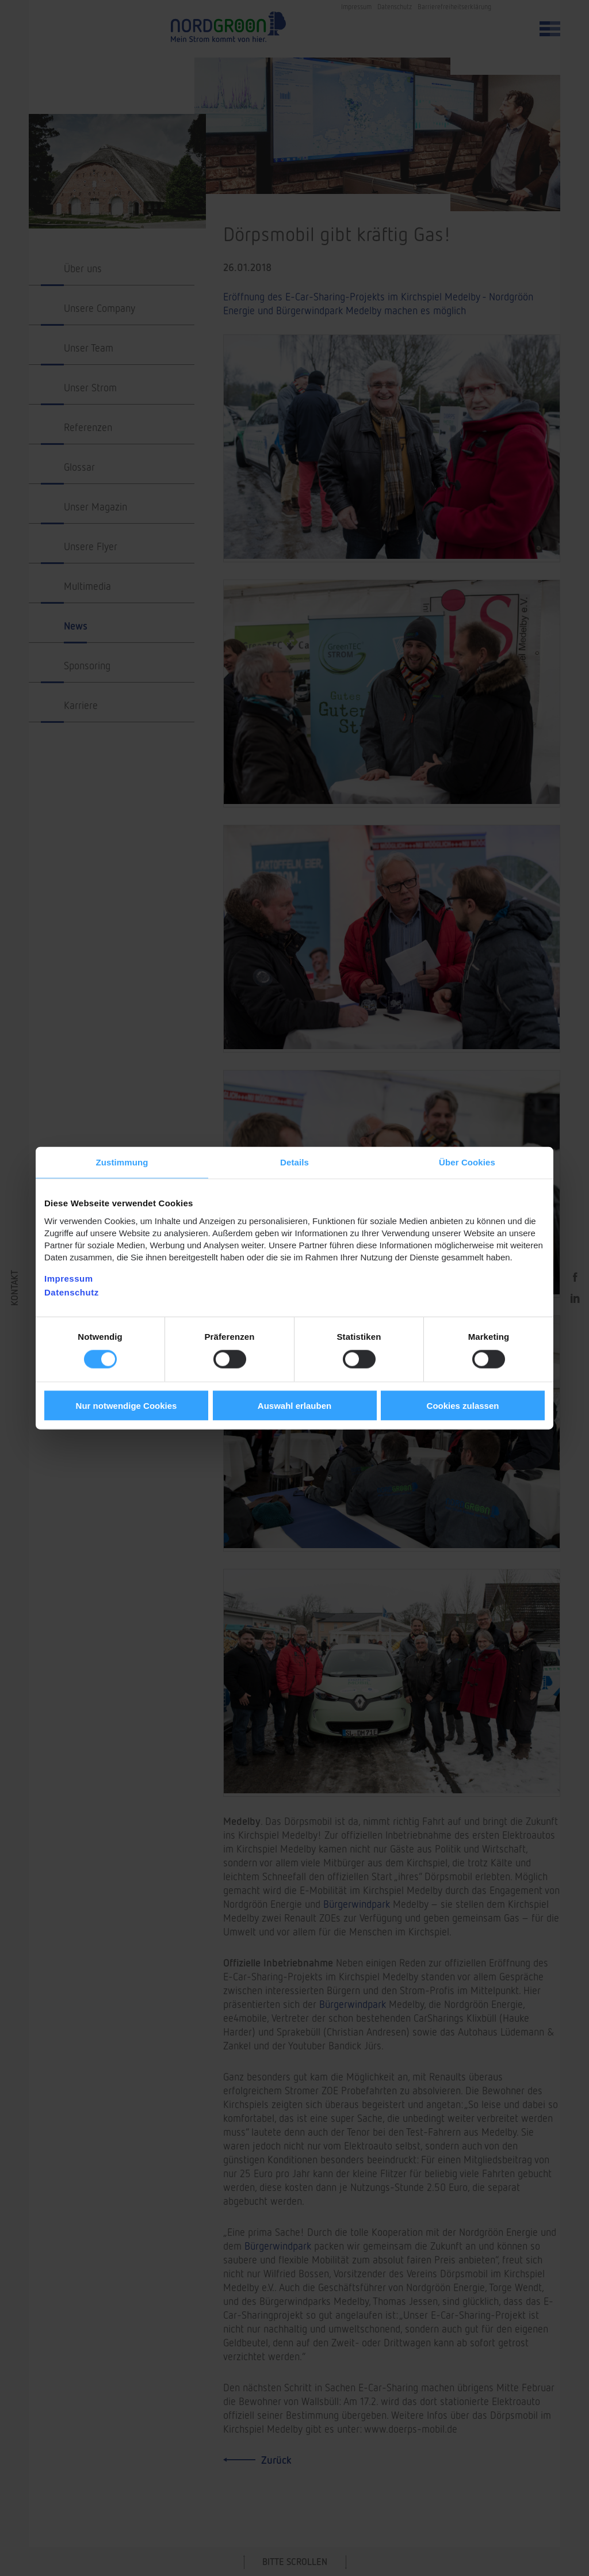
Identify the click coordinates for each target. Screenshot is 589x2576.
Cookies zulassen (463, 1405)
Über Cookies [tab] (467, 1162)
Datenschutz (71, 1292)
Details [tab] (294, 1162)
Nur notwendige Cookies (126, 1405)
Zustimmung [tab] (122, 1162)
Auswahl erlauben (294, 1405)
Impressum (68, 1278)
